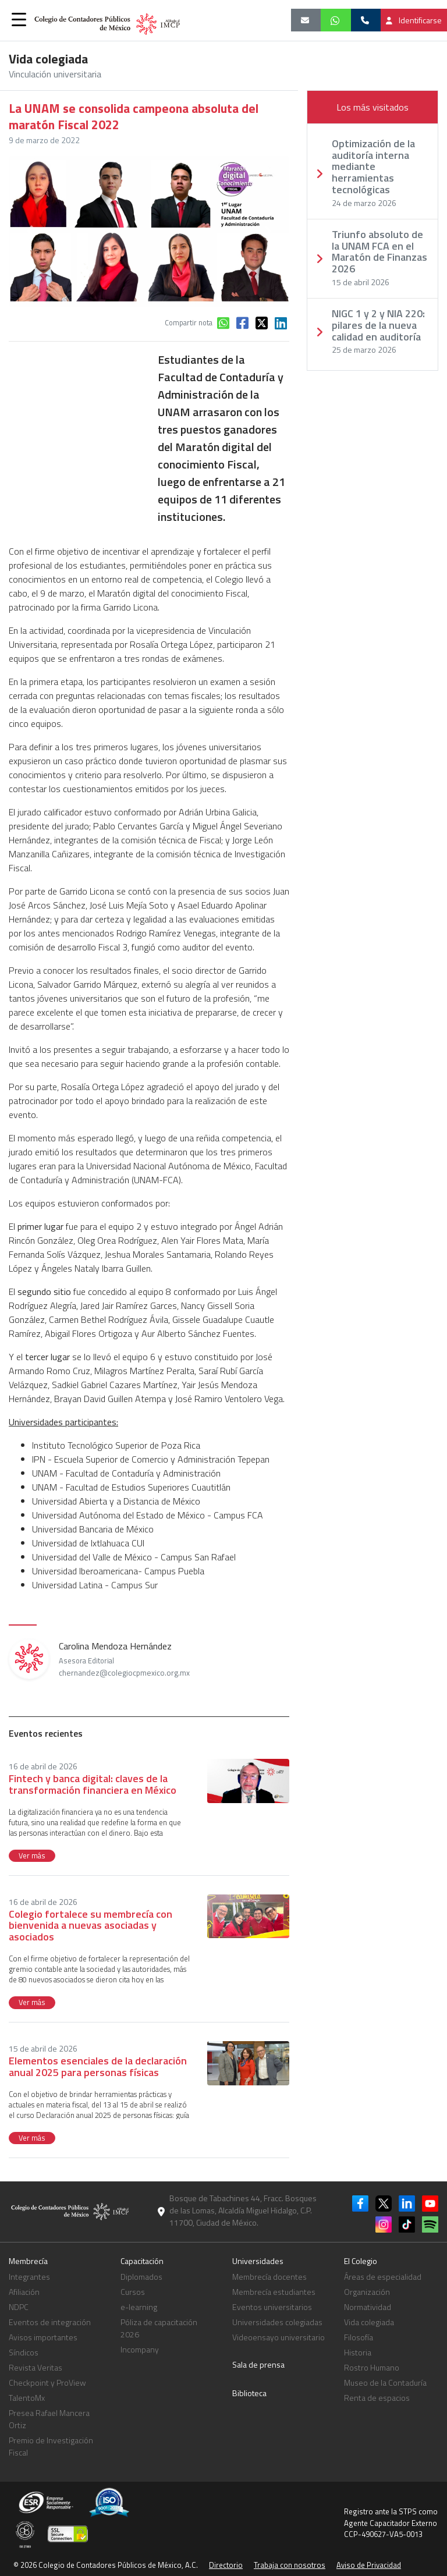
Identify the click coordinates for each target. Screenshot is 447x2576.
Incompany (139, 2349)
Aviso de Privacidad (368, 2565)
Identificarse (414, 20)
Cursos (132, 2292)
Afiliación (24, 2292)
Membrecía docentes (269, 2276)
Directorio (226, 2565)
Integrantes (29, 2276)
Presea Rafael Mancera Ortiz (49, 2419)
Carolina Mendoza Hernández (124, 1659)
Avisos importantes (43, 2337)
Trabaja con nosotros (289, 2565)
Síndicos (23, 2352)
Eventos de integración (50, 2322)
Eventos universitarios (272, 2307)
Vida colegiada (369, 2322)
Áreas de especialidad (382, 2276)
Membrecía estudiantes (273, 2292)
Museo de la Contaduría (385, 2382)
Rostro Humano (371, 2367)
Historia (357, 2352)
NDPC (19, 2307)
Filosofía (358, 2337)
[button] (19, 19)
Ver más (32, 1855)
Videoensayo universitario (278, 2337)
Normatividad (367, 2307)
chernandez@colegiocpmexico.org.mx (124, 1673)
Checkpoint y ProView (47, 2382)
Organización (367, 2292)
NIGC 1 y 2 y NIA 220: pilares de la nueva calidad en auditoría (378, 325)
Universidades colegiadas (277, 2322)
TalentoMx (27, 2398)
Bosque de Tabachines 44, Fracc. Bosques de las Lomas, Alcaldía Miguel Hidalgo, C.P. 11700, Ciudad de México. (243, 2210)
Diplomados (141, 2276)
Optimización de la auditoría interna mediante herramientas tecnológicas (373, 167)
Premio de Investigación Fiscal (51, 2446)
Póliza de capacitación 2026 (158, 2328)
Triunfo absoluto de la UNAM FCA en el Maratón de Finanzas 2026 (379, 252)
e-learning (138, 2307)
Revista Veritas (35, 2367)
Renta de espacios (377, 2398)
